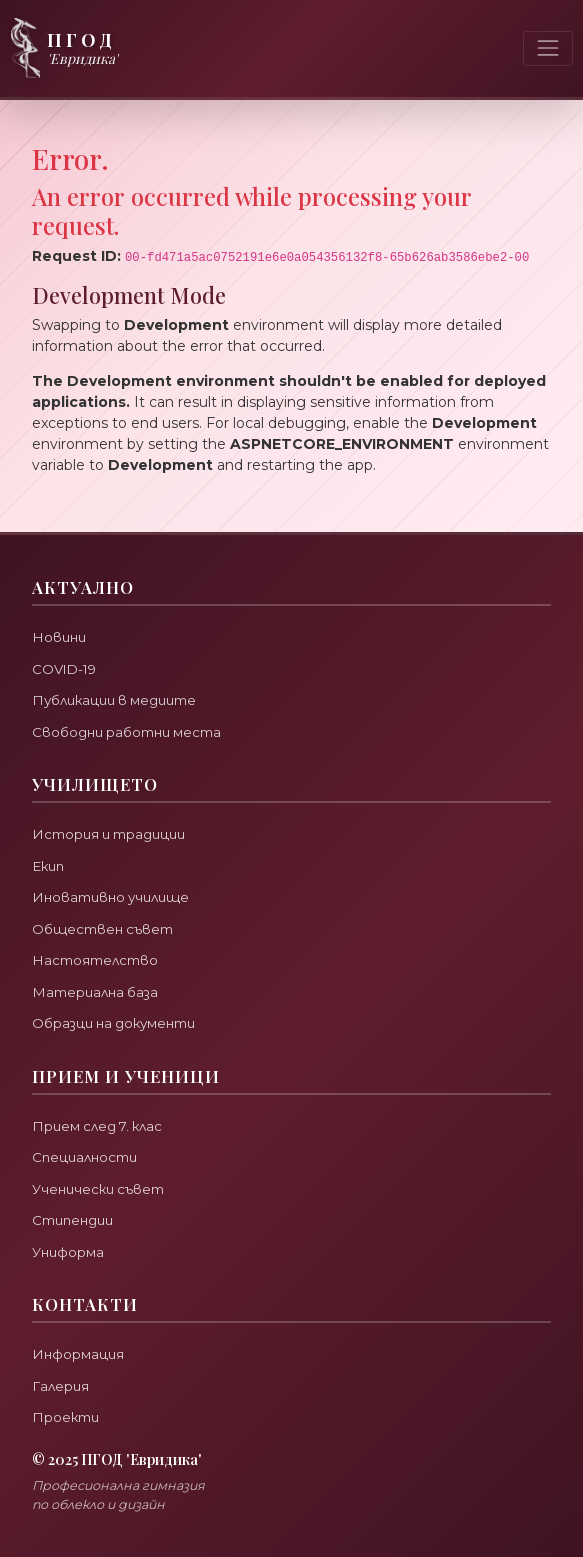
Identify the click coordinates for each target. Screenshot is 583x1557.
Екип (48, 866)
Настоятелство (95, 960)
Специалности (84, 1157)
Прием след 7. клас (97, 1126)
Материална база (95, 992)
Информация (78, 1354)
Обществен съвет (102, 929)
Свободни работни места (126, 732)
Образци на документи (113, 1023)
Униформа (68, 1252)
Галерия (60, 1386)
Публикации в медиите (114, 700)
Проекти (65, 1417)
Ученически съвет (98, 1189)
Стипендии (72, 1220)
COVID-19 (64, 669)
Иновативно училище (110, 897)
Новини (59, 637)
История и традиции (108, 834)
